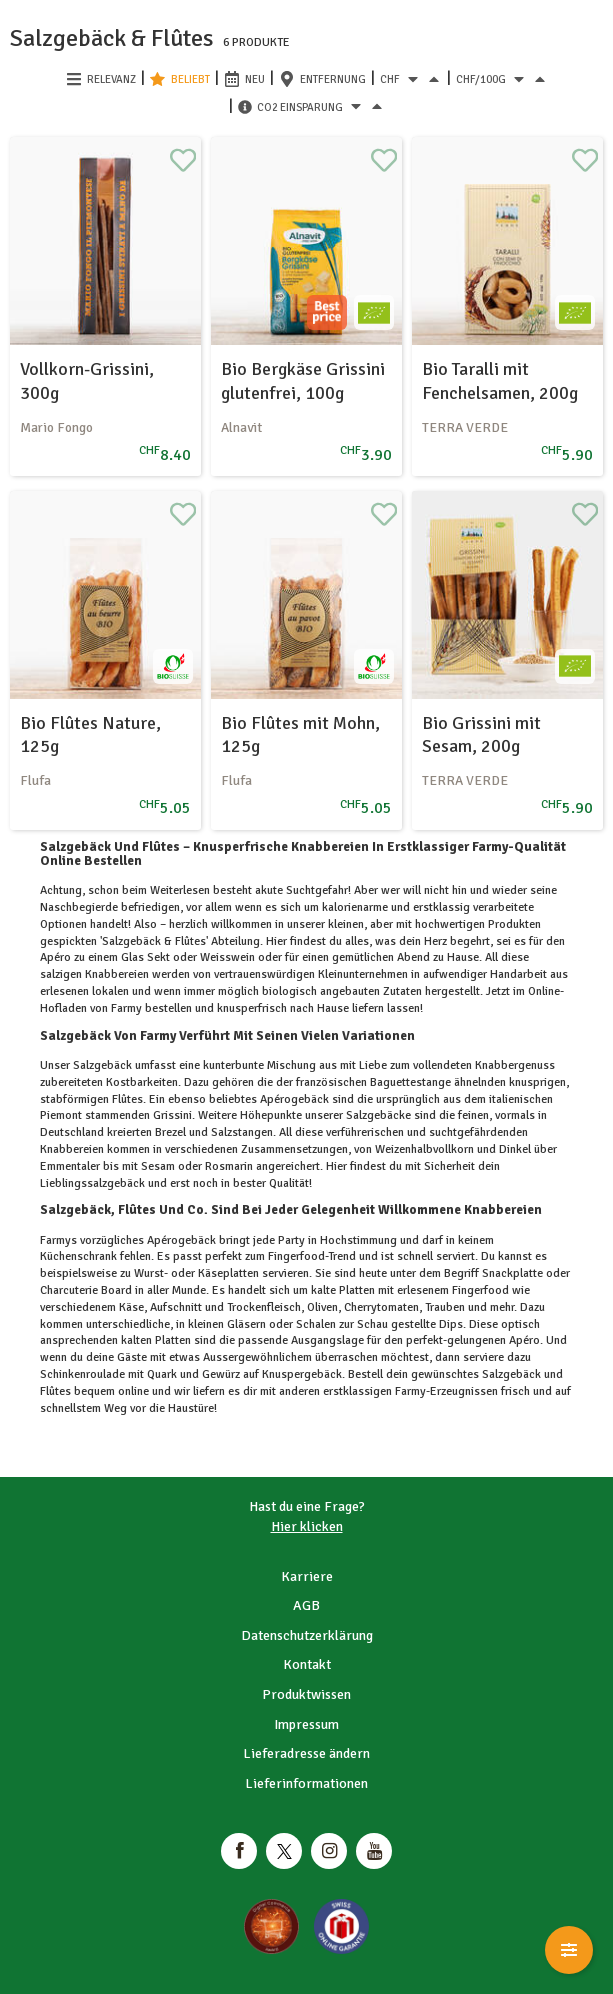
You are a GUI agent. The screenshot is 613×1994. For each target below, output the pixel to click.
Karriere (307, 1576)
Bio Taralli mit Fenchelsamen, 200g (500, 380)
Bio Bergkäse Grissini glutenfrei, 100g (303, 380)
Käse (130, 1307)
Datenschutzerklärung (307, 1635)
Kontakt (307, 1664)
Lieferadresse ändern (306, 1753)
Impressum (306, 1724)
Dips (449, 1324)
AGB (306, 1605)
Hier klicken (307, 1526)
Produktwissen (306, 1694)
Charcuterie (70, 1290)
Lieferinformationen (306, 1783)
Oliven (321, 1307)
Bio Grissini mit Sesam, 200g (481, 734)
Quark (162, 1374)
